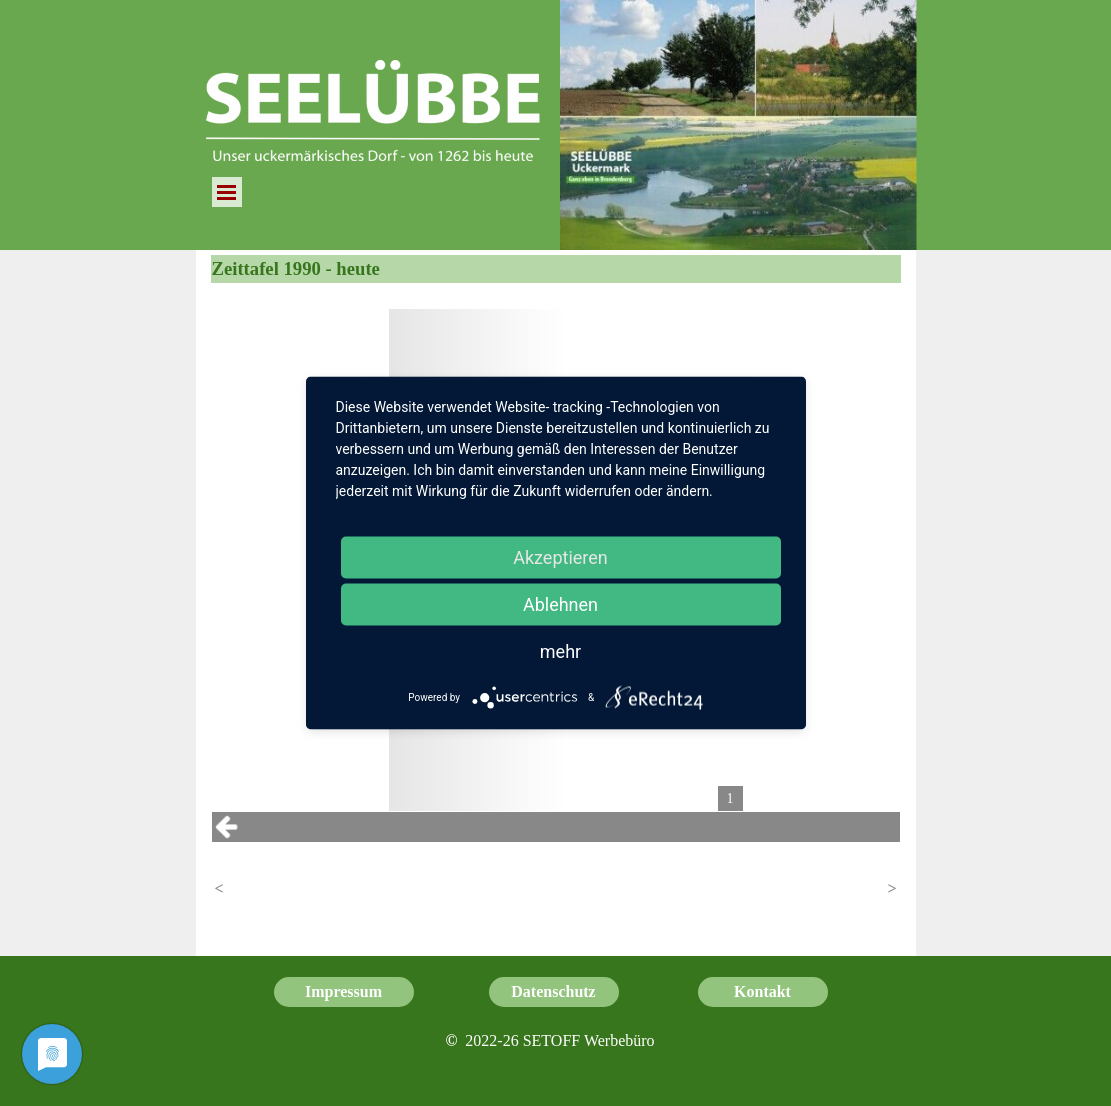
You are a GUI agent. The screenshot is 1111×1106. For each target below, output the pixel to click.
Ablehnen (560, 604)
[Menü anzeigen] (227, 192)
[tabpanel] (548, 1041)
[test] (344, 992)
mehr (560, 651)
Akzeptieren (560, 557)
